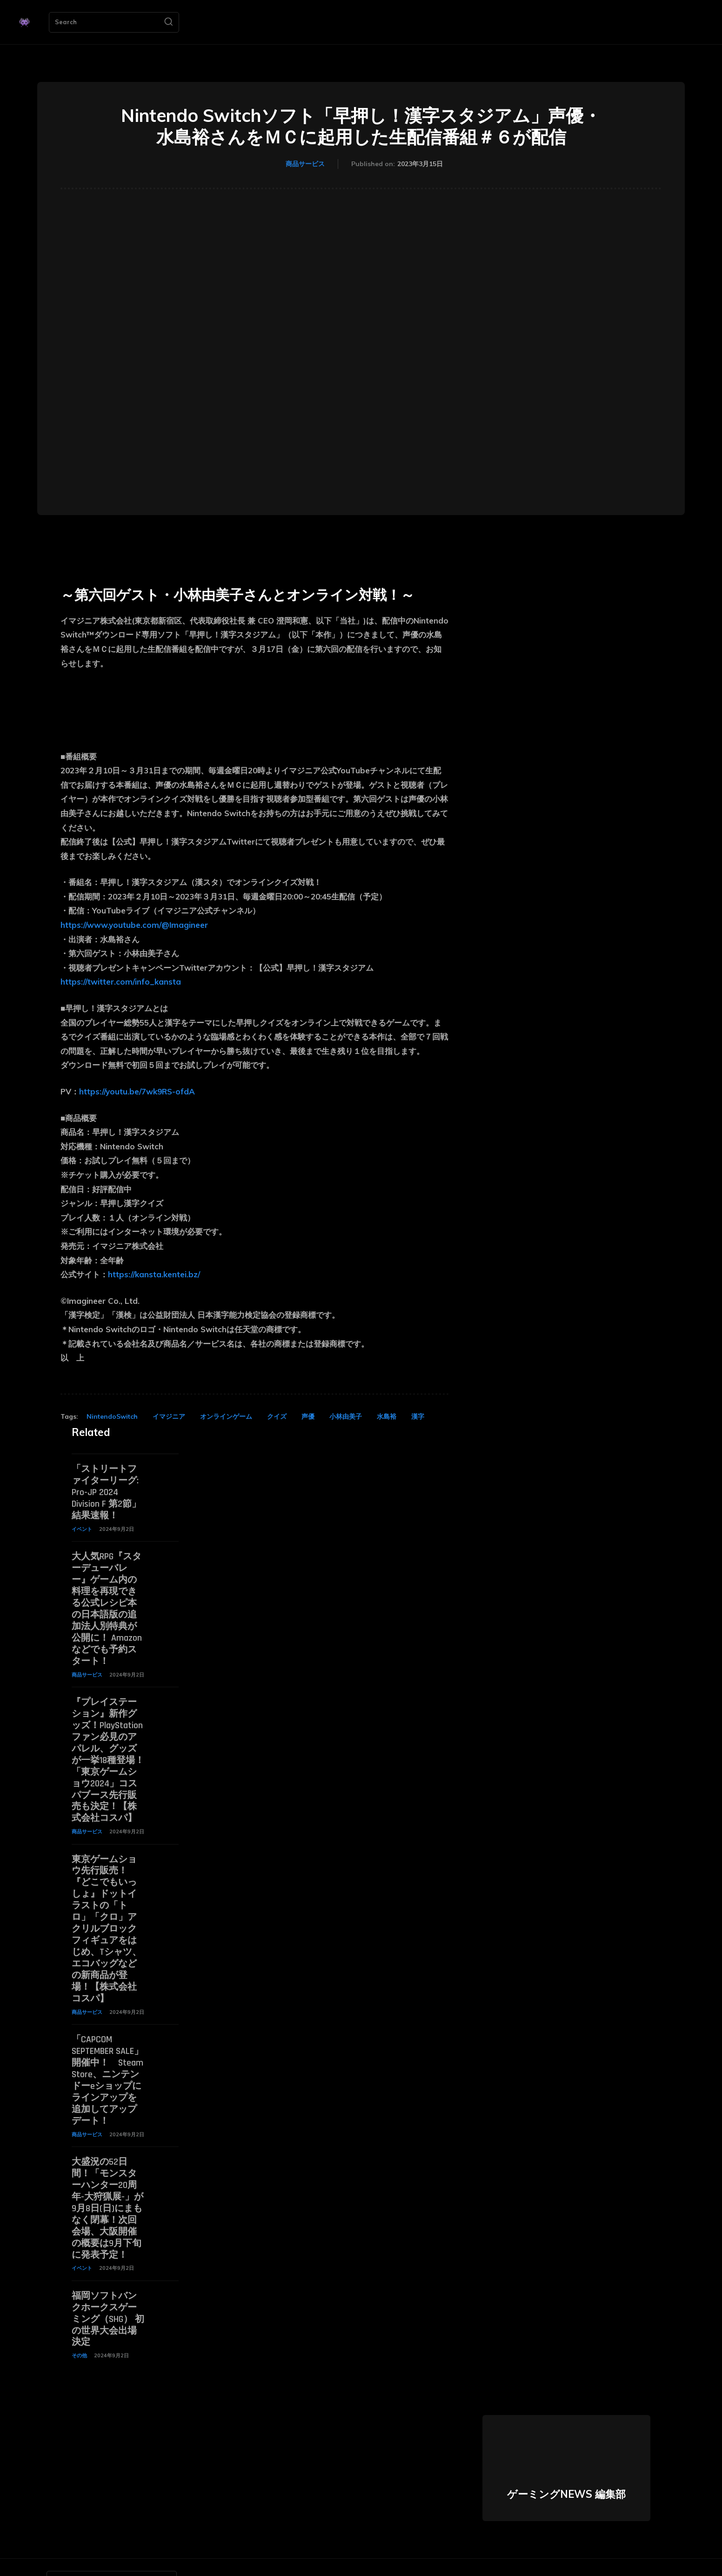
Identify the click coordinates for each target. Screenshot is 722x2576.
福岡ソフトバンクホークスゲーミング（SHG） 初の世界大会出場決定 (108, 2293)
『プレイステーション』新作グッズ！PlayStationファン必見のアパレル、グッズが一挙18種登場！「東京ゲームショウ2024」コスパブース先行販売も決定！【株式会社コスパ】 (108, 1751)
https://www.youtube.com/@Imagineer (134, 925)
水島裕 (386, 1416)
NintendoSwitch (112, 1416)
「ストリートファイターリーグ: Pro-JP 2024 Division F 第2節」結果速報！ (106, 1491)
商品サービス (305, 164)
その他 (79, 2328)
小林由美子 (345, 1416)
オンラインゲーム (226, 1416)
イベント (82, 1526)
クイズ (277, 1416)
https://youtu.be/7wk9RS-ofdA (137, 1091)
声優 (307, 1416)
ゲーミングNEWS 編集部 (566, 2467)
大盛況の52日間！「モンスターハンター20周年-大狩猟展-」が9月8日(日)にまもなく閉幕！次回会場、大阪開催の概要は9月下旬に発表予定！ (107, 2185)
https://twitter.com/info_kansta (120, 981)
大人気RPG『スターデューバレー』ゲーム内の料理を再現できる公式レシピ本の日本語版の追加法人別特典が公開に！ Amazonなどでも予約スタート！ (107, 1604)
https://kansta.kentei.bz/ (154, 1274)
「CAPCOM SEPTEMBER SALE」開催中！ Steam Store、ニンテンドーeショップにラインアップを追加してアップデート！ (107, 2061)
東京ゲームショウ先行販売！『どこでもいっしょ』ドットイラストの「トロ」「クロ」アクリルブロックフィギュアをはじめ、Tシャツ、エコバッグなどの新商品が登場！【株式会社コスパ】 (106, 1915)
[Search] (168, 22)
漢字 (417, 1416)
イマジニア (169, 1416)
